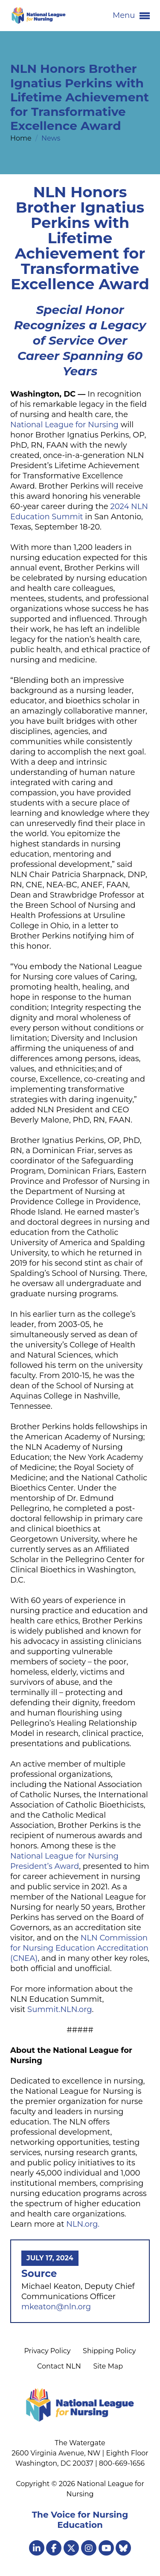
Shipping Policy (109, 2351)
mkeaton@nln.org (56, 2306)
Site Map (108, 2366)
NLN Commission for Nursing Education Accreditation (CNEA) (79, 1948)
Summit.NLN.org (59, 2009)
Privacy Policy (47, 2351)
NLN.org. (82, 2224)
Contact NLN (59, 2366)
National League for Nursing (64, 424)
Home (21, 138)
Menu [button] (131, 16)
